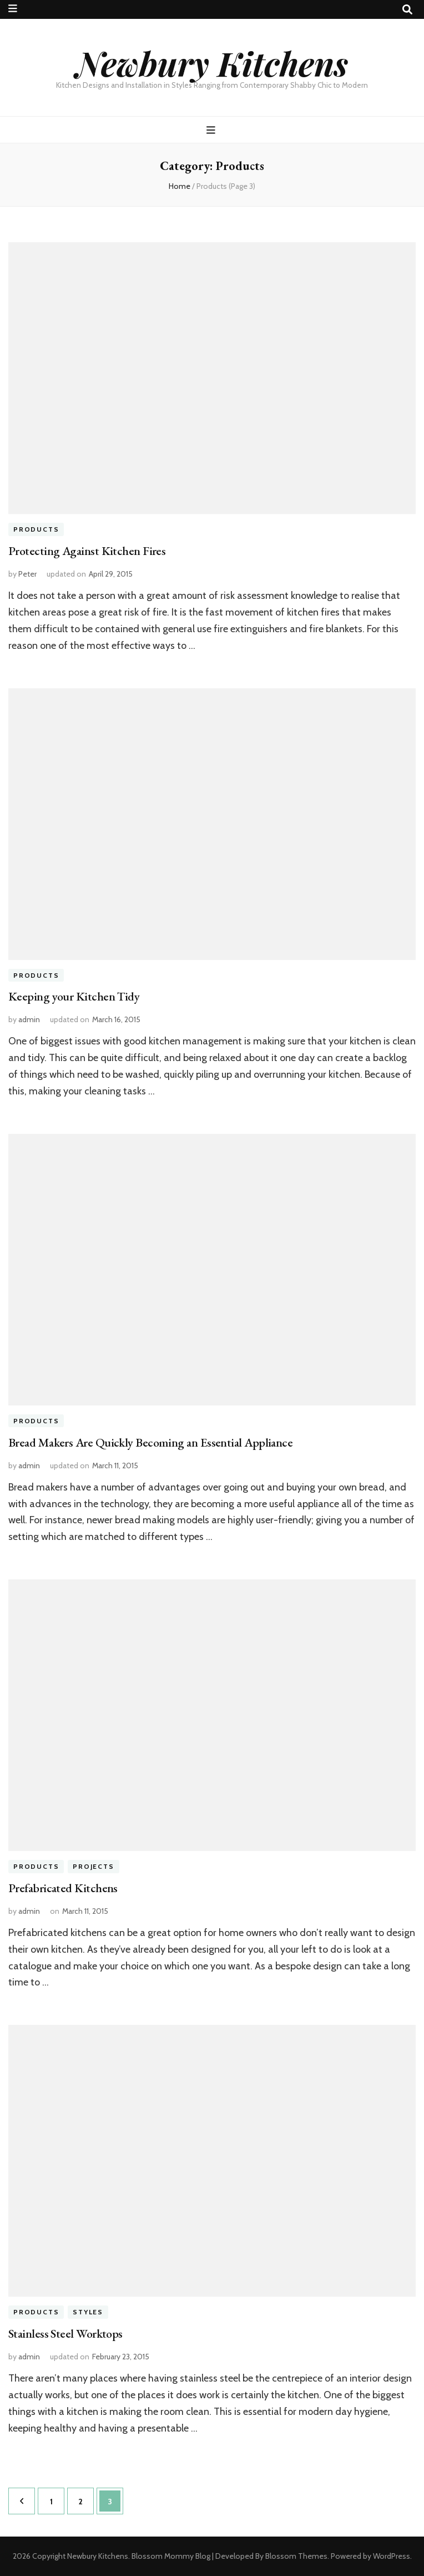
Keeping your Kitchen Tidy (73, 996)
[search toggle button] (407, 9)
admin (29, 1019)
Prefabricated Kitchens (63, 1888)
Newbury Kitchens (212, 63)
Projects (93, 1866)
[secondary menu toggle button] (12, 8)
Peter (27, 574)
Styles (88, 2312)
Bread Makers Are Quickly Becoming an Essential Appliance (150, 1442)
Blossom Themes (296, 2556)
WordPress (391, 2556)
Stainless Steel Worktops (65, 2333)
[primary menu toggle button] (212, 130)
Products (36, 530)
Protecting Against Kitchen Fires (86, 551)
